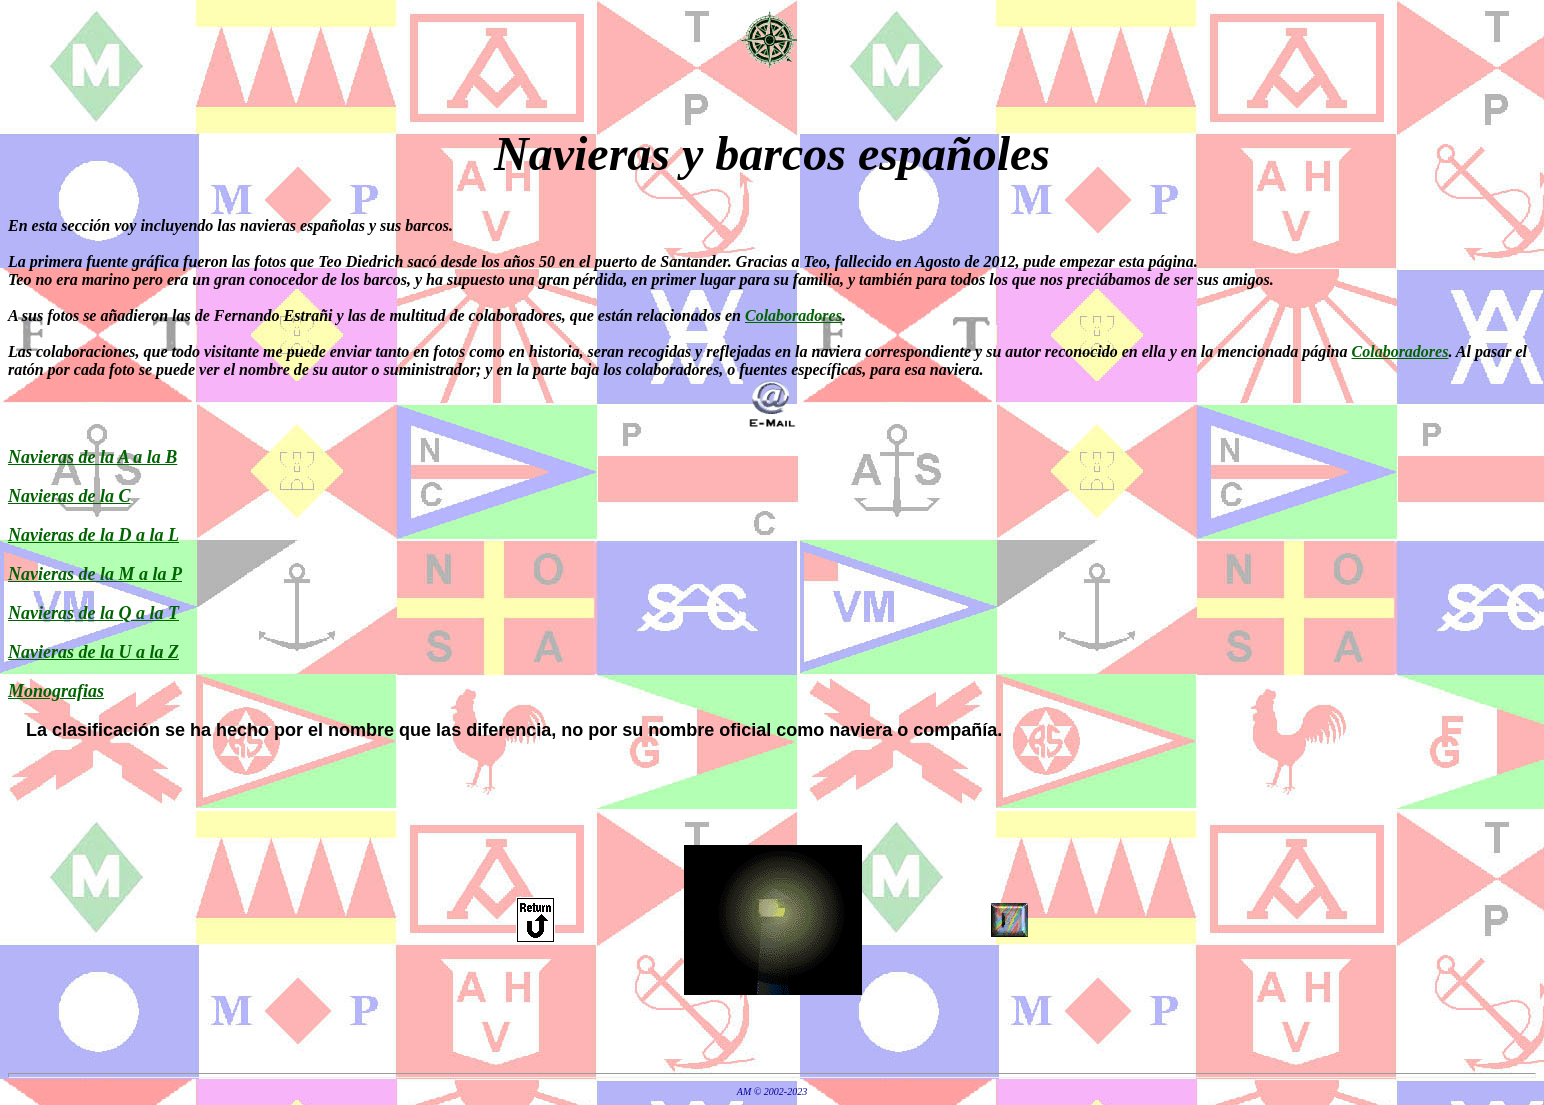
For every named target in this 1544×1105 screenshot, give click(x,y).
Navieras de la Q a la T (93, 613)
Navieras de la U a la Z (93, 652)
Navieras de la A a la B (92, 457)
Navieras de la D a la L (93, 535)
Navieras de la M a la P (95, 574)
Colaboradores (793, 315)
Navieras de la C (69, 496)
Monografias (56, 691)
